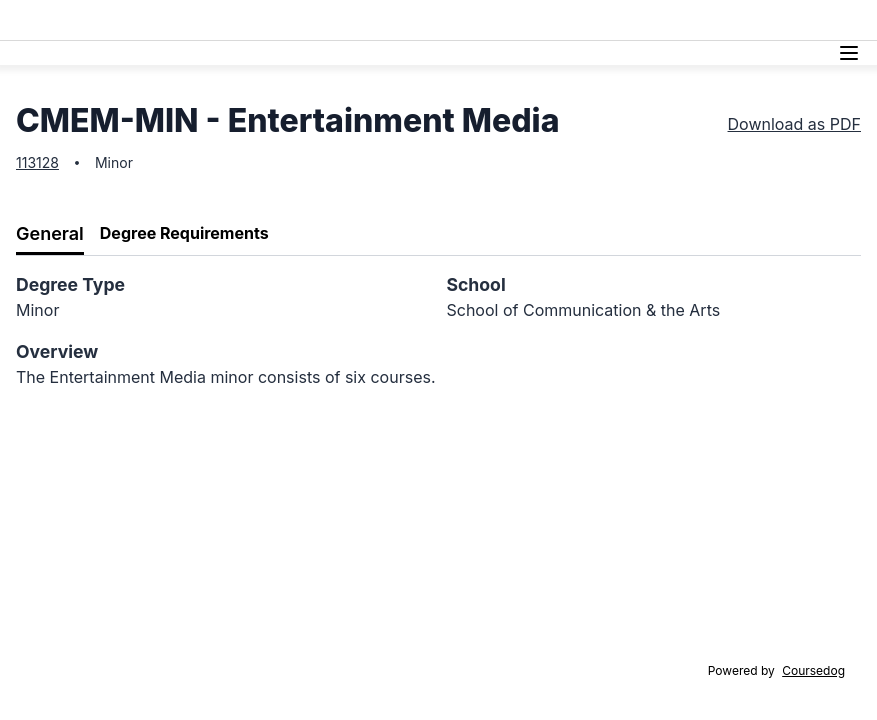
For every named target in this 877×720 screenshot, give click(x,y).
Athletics (759, 19)
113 (26, 162)
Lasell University (78, 20)
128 (47, 162)
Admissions (253, 19)
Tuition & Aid (472, 19)
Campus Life (669, 19)
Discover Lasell (361, 19)
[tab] (50, 234)
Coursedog (813, 670)
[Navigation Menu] (849, 53)
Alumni (830, 19)
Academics (570, 19)
